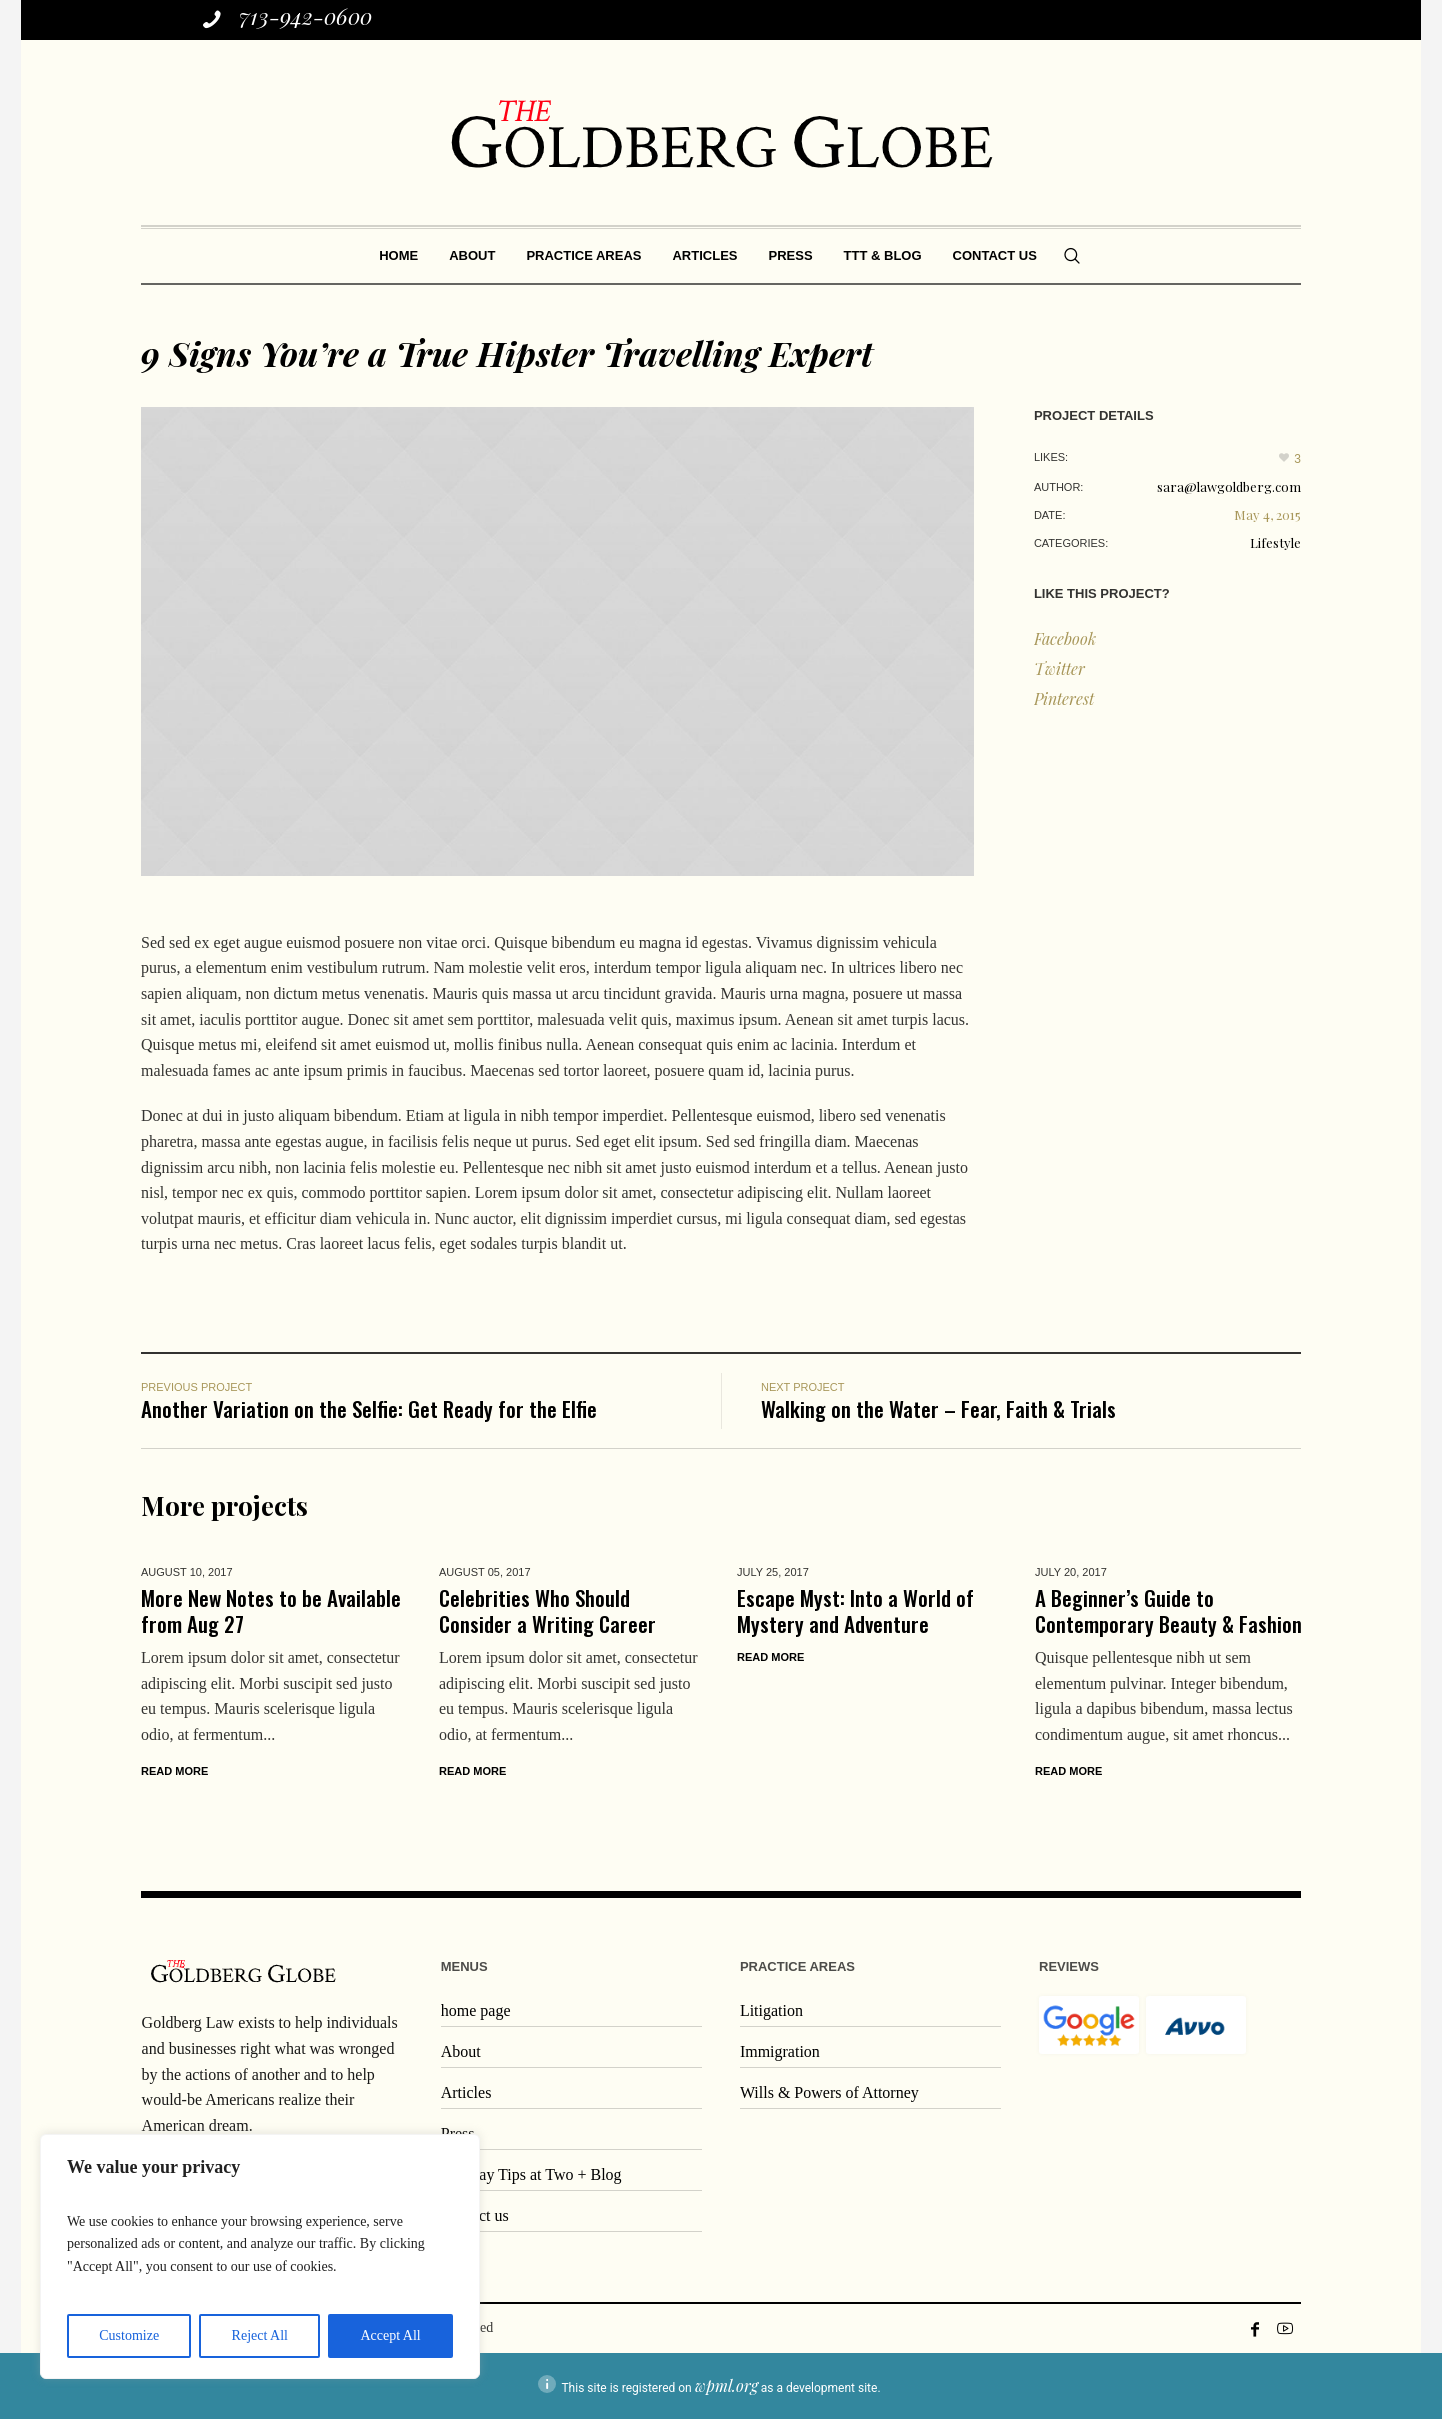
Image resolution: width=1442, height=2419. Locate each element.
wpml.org (726, 2385)
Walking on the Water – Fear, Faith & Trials (938, 1408)
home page (476, 2010)
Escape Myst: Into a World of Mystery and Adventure (855, 1610)
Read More (174, 1771)
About (461, 2051)
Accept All (390, 2335)
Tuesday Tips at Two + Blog (531, 2174)
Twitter (1059, 668)
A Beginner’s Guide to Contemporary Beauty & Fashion (1168, 1610)
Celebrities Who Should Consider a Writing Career (547, 1610)
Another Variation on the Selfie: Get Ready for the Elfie (369, 1408)
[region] (260, 2256)
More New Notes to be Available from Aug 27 (271, 1610)
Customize (129, 2335)
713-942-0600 (305, 16)
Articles (466, 2092)
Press (458, 2133)
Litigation (771, 2010)
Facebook (1065, 638)
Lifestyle (1275, 542)
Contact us (475, 2215)
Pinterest (1064, 698)
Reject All (260, 2335)
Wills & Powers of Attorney (829, 2092)
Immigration (780, 2051)
